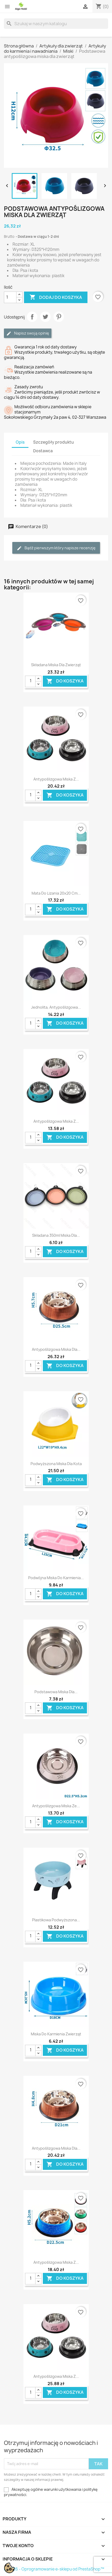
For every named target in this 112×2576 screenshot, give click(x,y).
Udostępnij (32, 316)
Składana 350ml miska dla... (56, 1235)
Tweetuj (45, 316)
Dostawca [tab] (43, 451)
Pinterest (59, 316)
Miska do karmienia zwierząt (56, 2033)
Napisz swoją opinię (27, 333)
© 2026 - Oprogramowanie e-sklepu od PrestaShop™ (54, 2569)
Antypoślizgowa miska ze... (56, 1805)
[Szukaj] (56, 23)
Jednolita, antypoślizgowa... (56, 1007)
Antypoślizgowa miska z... (56, 779)
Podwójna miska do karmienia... (56, 1577)
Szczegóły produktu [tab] (53, 442)
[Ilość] (10, 297)
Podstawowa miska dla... (56, 1691)
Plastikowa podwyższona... (56, 1919)
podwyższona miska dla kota (56, 1463)
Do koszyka (65, 681)
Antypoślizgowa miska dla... (56, 1349)
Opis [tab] (20, 442)
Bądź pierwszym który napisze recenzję (56, 548)
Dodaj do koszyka (56, 297)
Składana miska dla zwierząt (56, 664)
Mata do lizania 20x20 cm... (56, 893)
